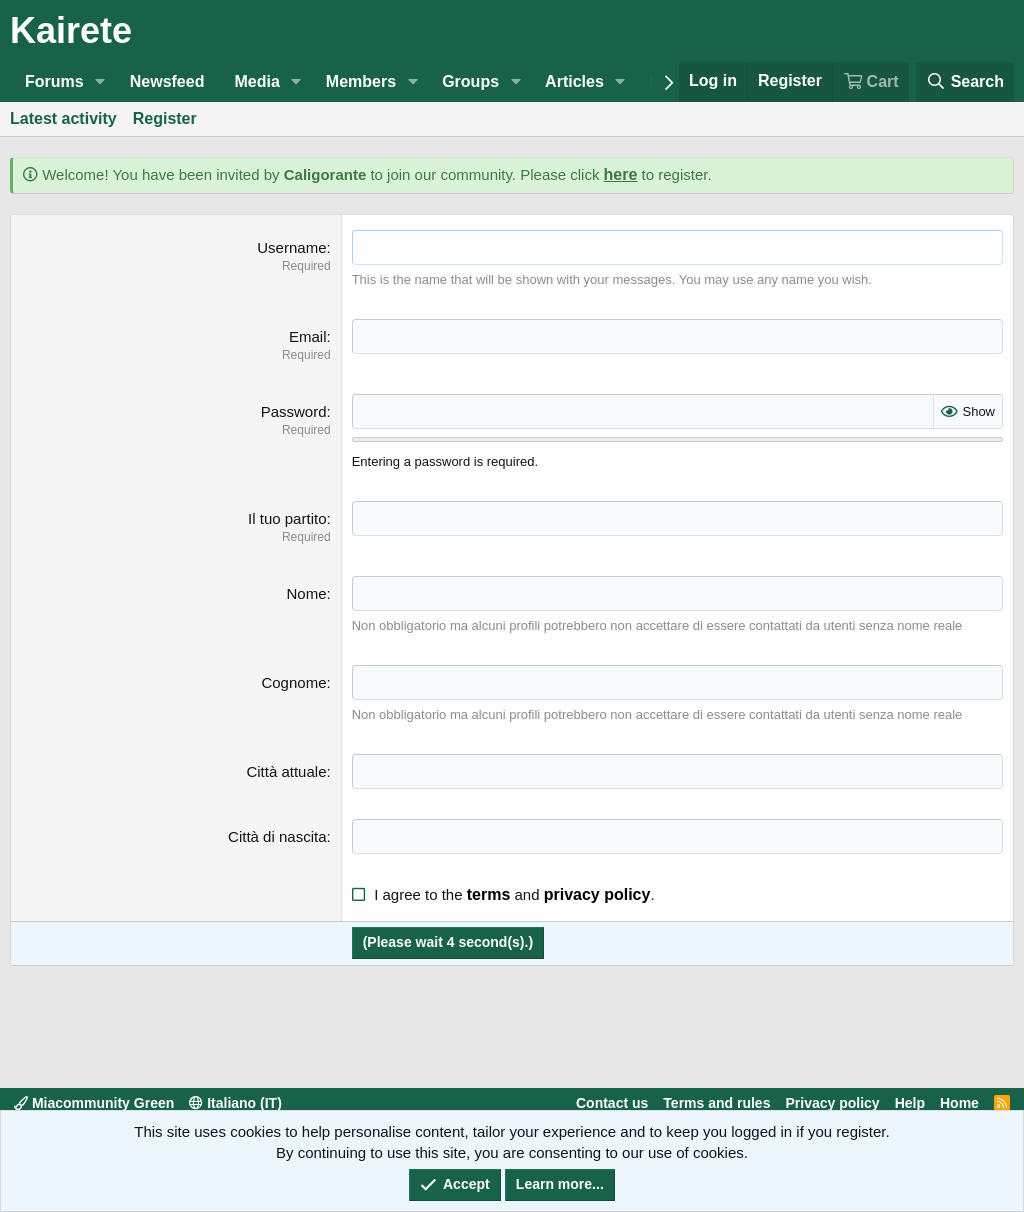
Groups (470, 81)
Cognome (293, 682)
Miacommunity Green (94, 1103)
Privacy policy (832, 1103)
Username (291, 247)
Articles (574, 81)
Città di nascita (277, 836)
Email (308, 336)
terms (489, 894)
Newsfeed (167, 81)
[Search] (965, 81)
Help (910, 1103)
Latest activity (63, 118)
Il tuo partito (287, 518)
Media (256, 81)
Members (361, 81)
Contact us (612, 1103)
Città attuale (286, 771)
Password (294, 411)
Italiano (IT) (235, 1103)
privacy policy (597, 894)
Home (959, 1103)
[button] (100, 82)
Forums (54, 81)
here (621, 174)
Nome (306, 593)
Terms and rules (716, 1103)
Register (165, 118)
